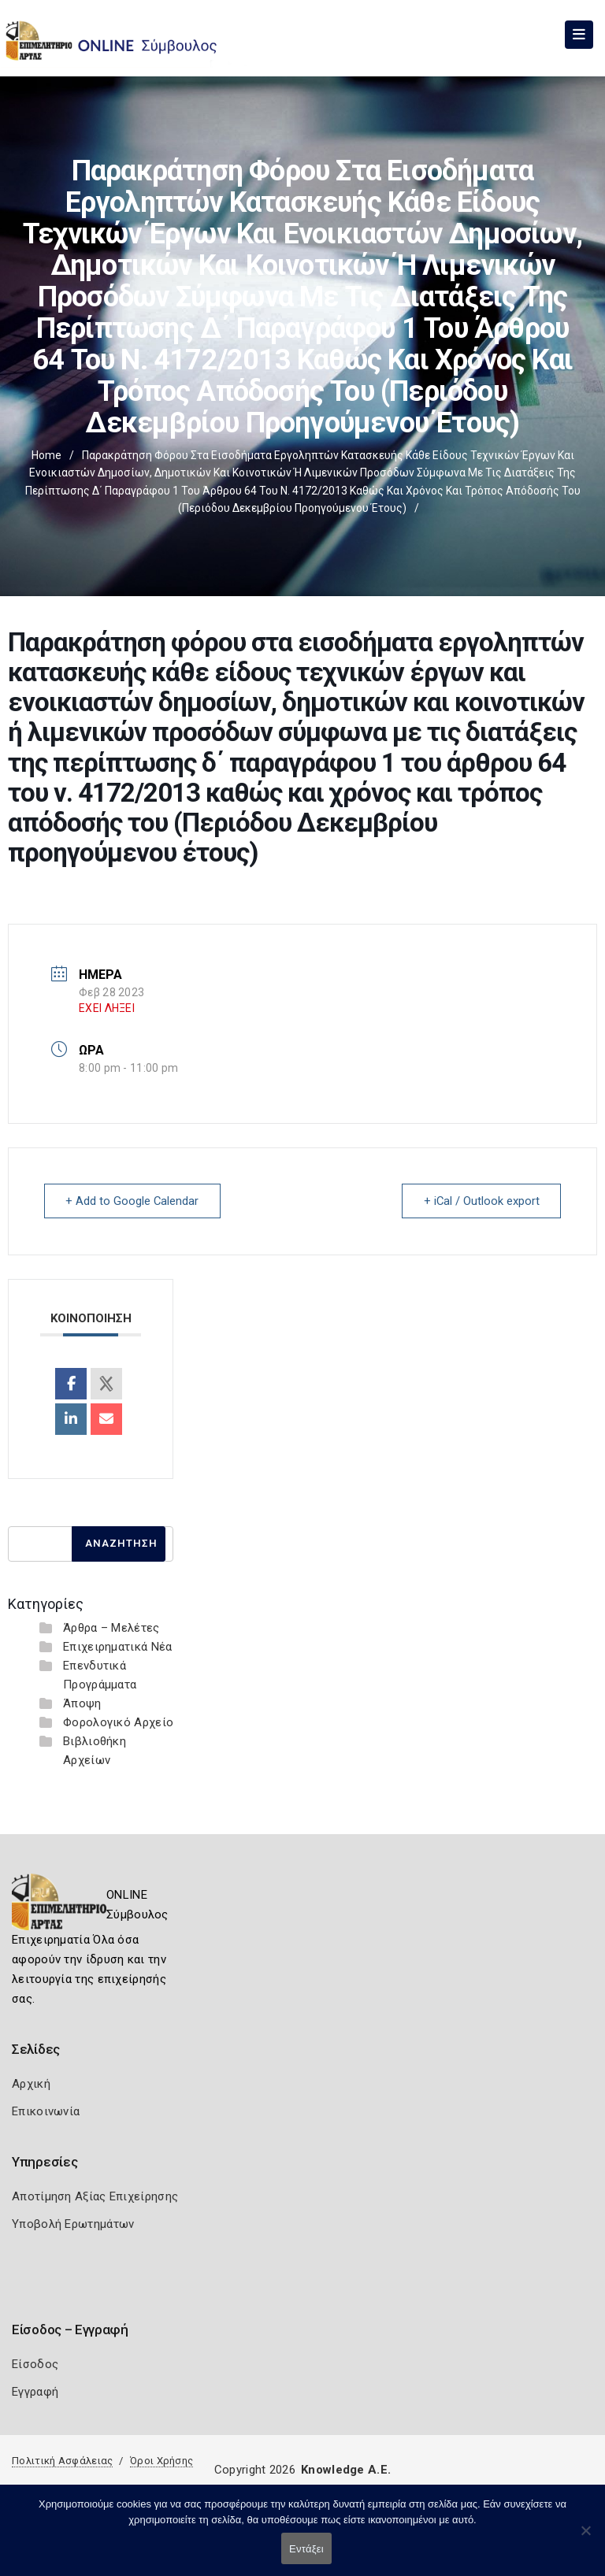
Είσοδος (35, 2363)
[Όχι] (585, 2538)
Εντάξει (306, 2549)
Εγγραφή (35, 2391)
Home (46, 455)
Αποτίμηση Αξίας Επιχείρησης (95, 2196)
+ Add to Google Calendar (134, 1201)
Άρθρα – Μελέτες (111, 1627)
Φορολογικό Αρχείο (118, 1721)
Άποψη (82, 1703)
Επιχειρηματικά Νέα (117, 1646)
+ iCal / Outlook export (479, 1201)
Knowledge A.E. (346, 2469)
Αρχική (31, 2083)
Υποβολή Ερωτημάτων (73, 2223)
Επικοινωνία (46, 2110)
